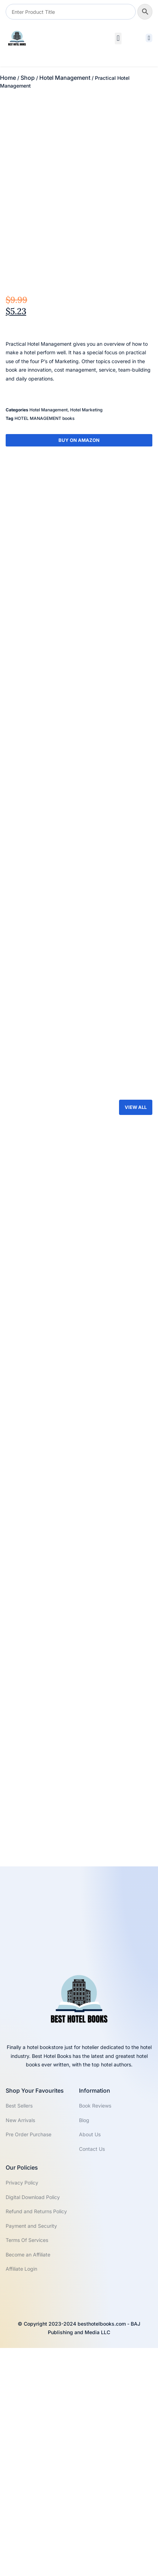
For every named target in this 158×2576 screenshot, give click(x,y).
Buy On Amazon (79, 519)
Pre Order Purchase (28, 2362)
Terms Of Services (27, 2468)
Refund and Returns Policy (36, 2440)
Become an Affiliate (28, 2483)
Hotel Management (64, 77)
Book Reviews (95, 2334)
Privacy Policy (22, 2411)
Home (8, 77)
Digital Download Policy (33, 2425)
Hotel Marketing (86, 489)
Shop (28, 77)
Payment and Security (31, 2454)
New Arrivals (20, 2348)
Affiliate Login (21, 2497)
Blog (84, 2348)
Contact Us (92, 2377)
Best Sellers (19, 2334)
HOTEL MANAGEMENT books (44, 497)
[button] (118, 38)
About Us (90, 2362)
